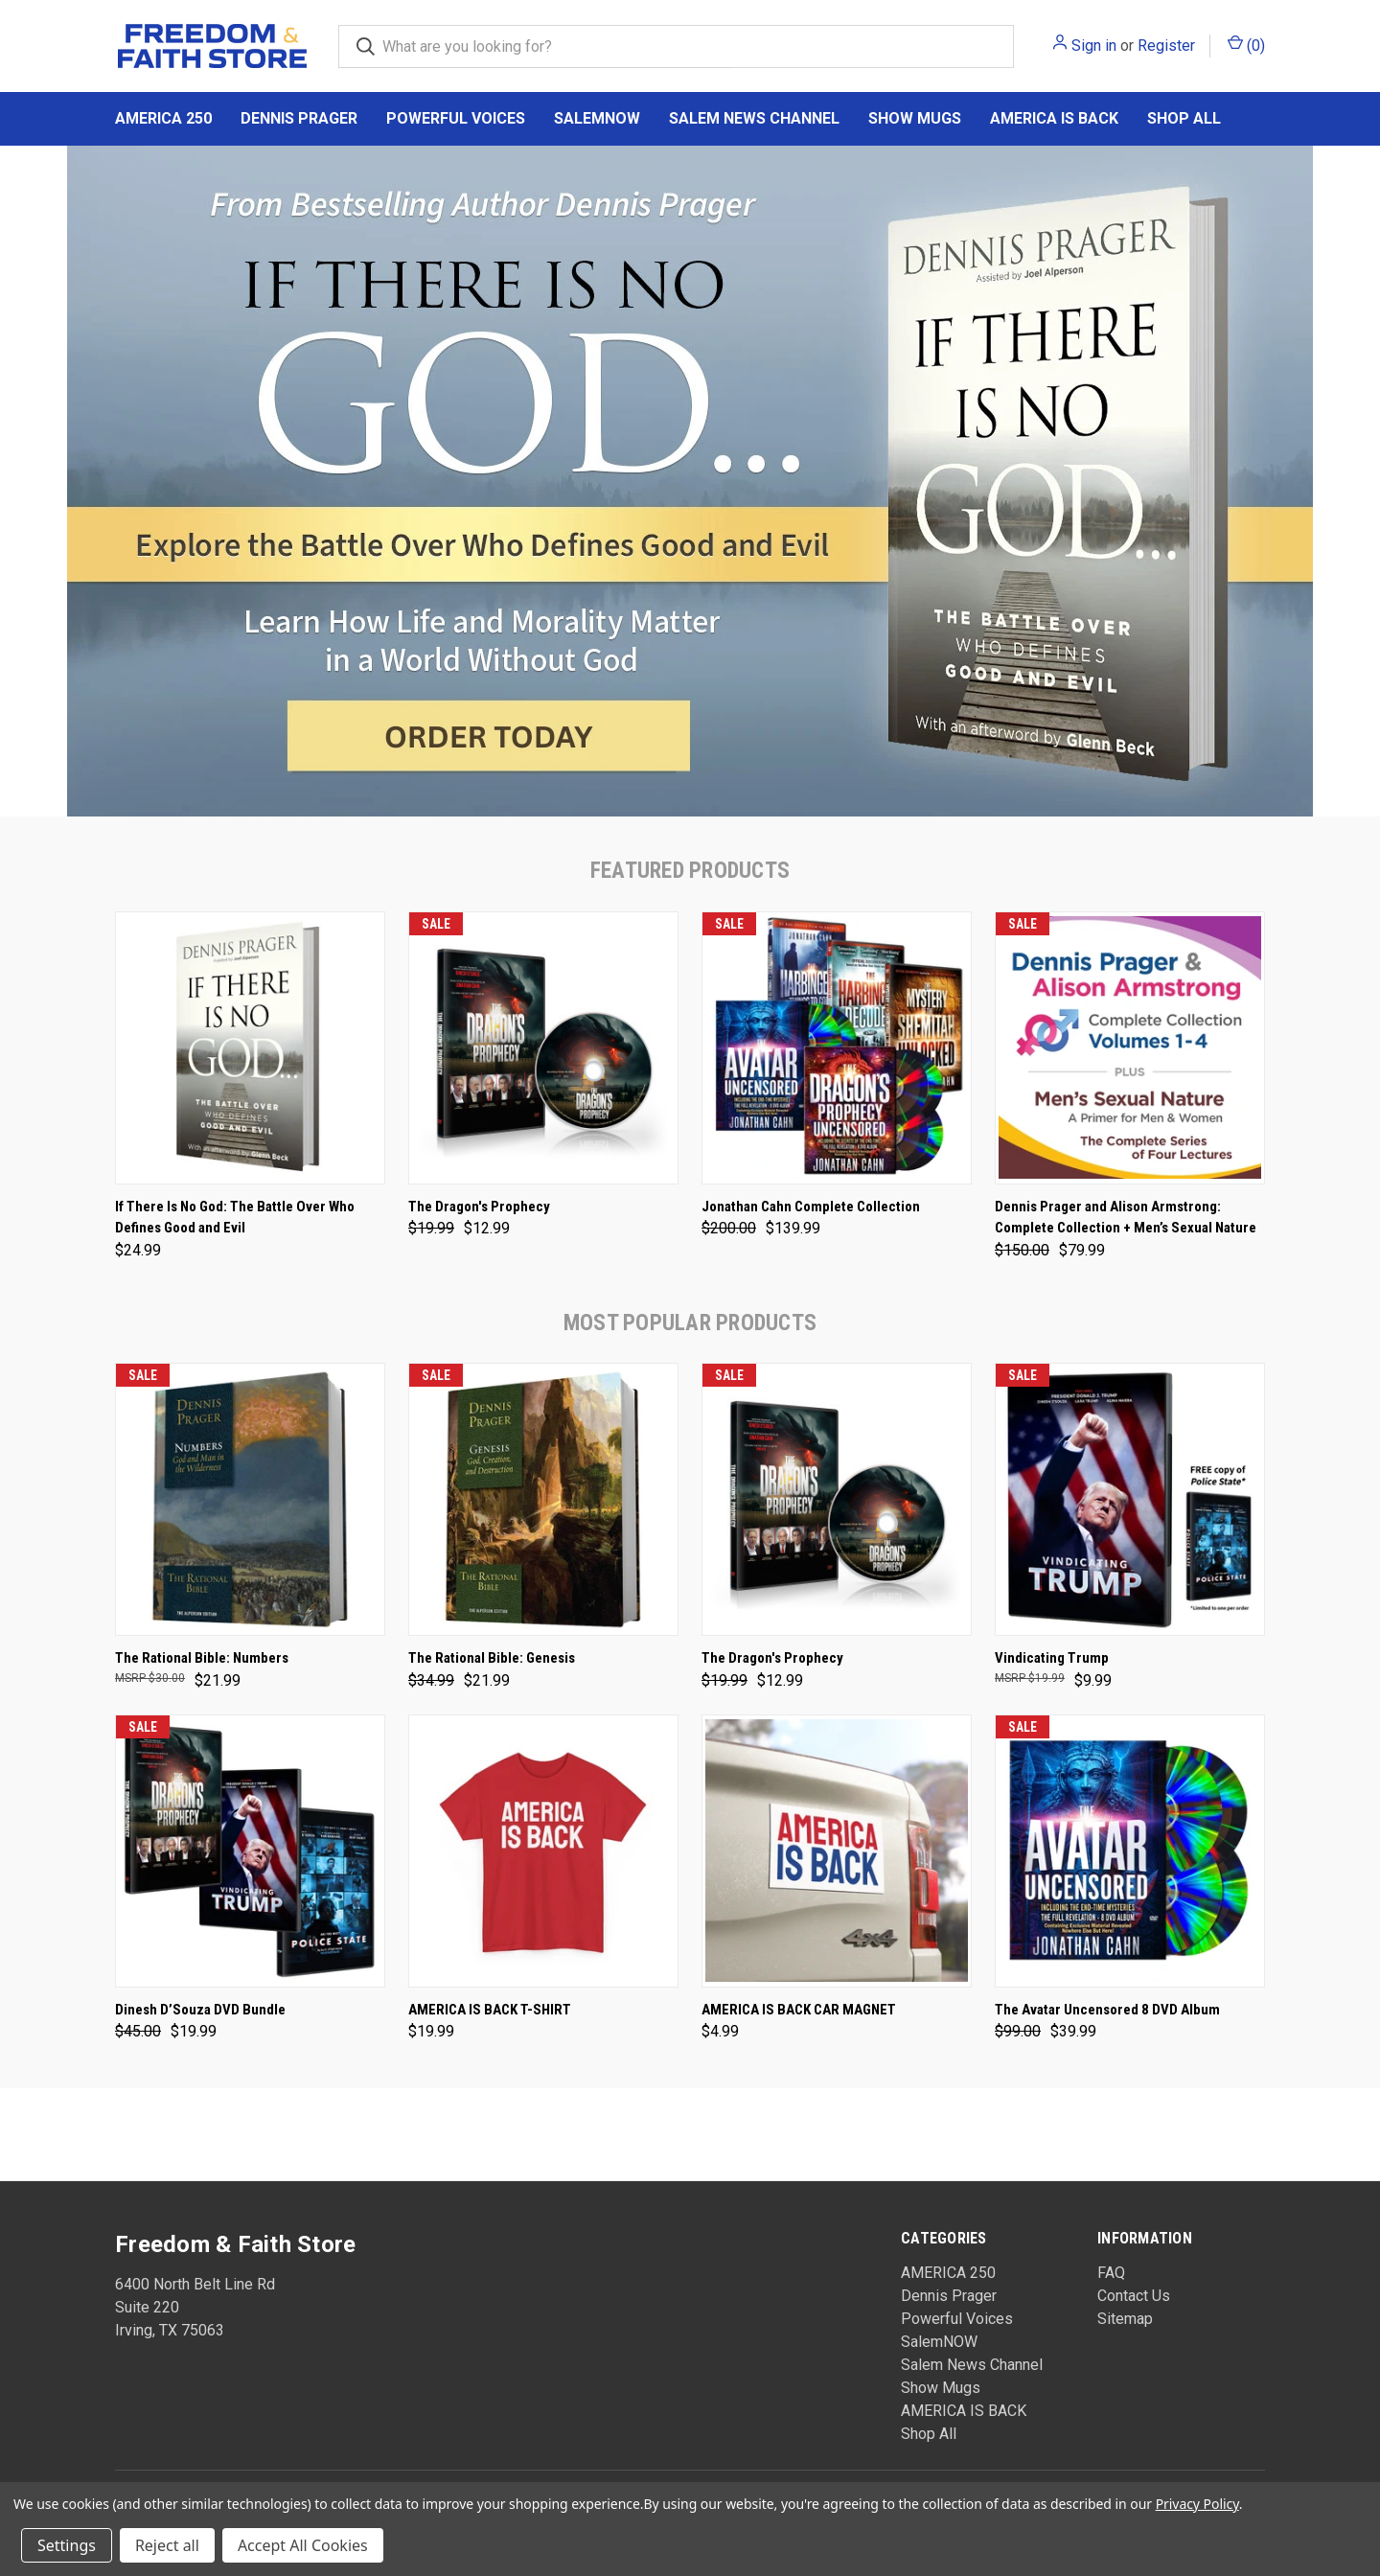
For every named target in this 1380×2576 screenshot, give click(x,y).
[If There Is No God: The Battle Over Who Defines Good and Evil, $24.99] (250, 1048)
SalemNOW (597, 118)
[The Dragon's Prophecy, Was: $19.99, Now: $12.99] (543, 1048)
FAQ (1111, 2273)
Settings (66, 2545)
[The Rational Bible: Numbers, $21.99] (250, 1499)
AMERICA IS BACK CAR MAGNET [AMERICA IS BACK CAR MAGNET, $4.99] (799, 2009)
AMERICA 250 (163, 118)
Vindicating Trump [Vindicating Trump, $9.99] (1052, 1658)
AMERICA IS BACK (1054, 118)
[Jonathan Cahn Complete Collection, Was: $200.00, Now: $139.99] (836, 1048)
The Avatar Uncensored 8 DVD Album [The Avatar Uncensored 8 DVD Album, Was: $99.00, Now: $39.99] (1107, 2009)
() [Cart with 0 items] (1246, 44)
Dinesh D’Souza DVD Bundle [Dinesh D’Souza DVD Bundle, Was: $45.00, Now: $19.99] (200, 2009)
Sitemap (1125, 2319)
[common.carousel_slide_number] (690, 481)
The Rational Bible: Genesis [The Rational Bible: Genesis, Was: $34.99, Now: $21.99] (491, 1658)
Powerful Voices (455, 118)
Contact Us (1133, 2296)
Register (1166, 45)
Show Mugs (914, 118)
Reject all (167, 2545)
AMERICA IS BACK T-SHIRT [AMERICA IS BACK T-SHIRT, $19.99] (489, 2009)
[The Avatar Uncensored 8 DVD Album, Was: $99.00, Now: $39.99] (1130, 1851)
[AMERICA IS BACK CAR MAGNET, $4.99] (836, 1851)
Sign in (1093, 45)
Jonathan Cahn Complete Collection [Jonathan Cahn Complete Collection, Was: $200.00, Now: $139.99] (811, 1206)
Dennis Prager (299, 118)
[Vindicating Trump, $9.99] (1130, 1499)
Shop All (1184, 118)
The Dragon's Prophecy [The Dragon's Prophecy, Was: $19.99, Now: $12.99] (479, 1206)
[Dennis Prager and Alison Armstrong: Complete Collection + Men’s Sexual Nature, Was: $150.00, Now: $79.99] (1130, 1048)
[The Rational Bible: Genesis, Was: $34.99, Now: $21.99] (543, 1499)
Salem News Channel (754, 118)
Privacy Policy (1197, 2504)
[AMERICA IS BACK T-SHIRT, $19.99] (543, 1851)
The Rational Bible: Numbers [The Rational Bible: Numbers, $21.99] (201, 1658)
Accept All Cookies (303, 2545)
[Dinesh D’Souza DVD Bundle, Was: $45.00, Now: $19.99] (250, 1851)
